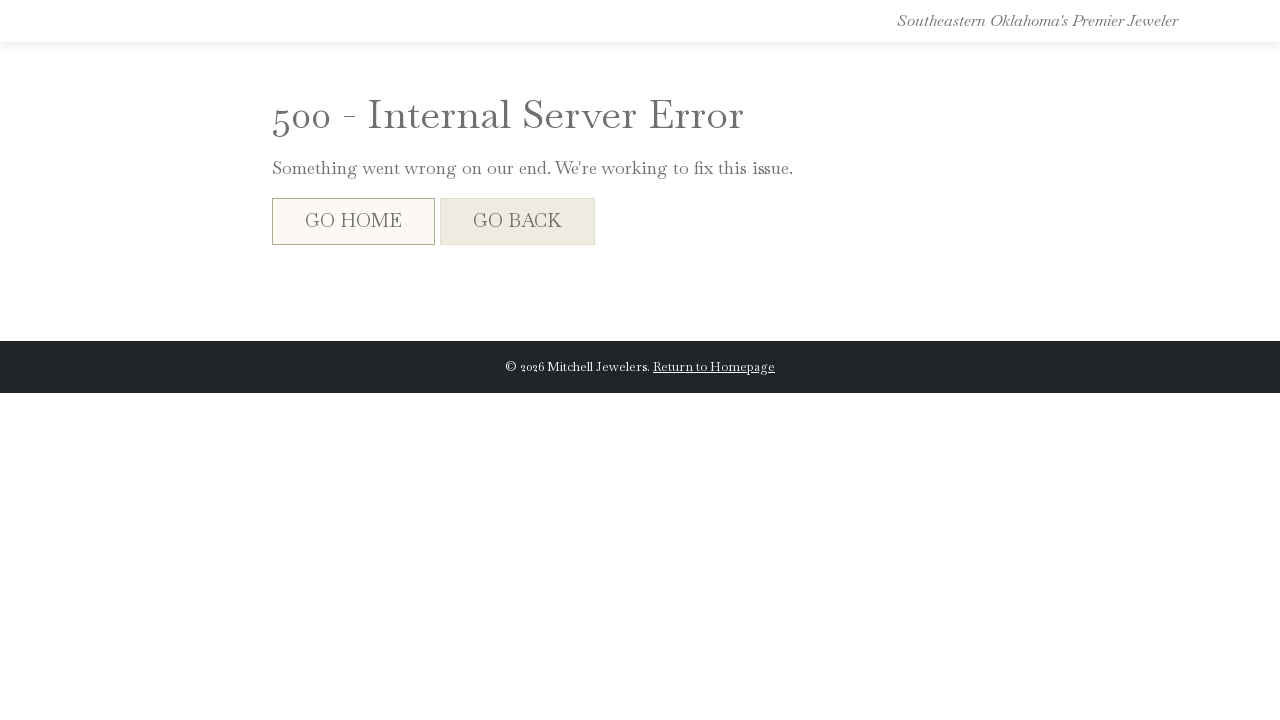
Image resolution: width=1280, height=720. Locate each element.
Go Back (517, 220)
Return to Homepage (714, 366)
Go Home (353, 220)
